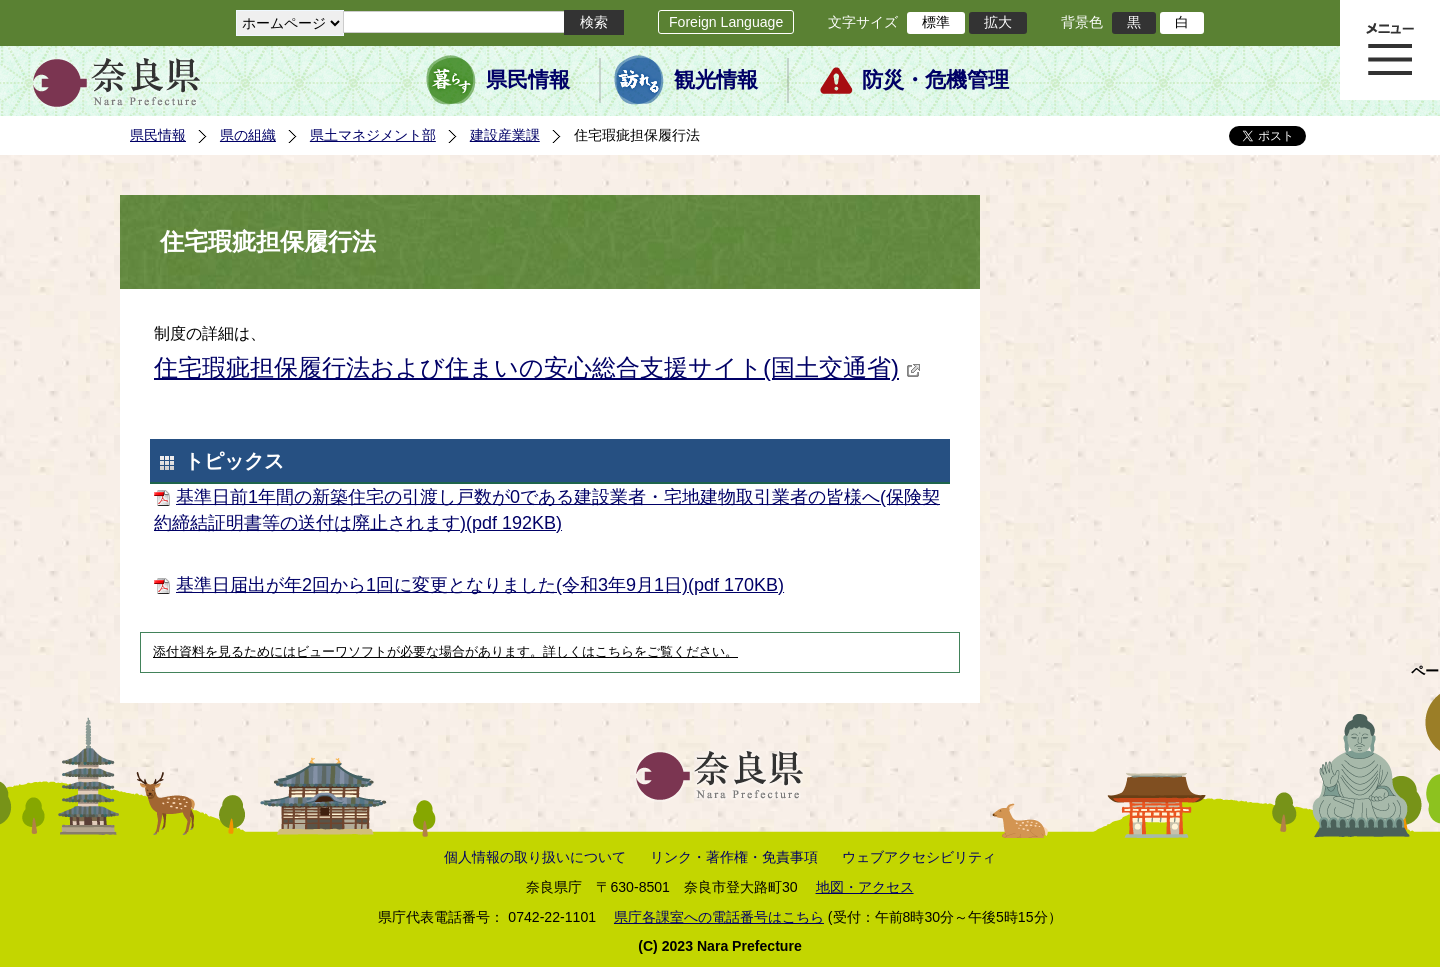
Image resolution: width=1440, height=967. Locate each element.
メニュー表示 (1390, 50)
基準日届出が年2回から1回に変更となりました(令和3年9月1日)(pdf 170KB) (480, 585)
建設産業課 (505, 135)
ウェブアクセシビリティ (919, 857)
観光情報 (716, 80)
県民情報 (528, 80)
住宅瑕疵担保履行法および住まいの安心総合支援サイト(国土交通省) (537, 367)
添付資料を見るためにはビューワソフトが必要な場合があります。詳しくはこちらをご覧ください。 (445, 652)
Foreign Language (726, 22)
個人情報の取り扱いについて (535, 857)
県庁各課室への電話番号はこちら (719, 917)
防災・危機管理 (935, 80)
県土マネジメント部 (373, 135)
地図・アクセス (865, 887)
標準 (936, 22)
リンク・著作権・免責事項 (734, 857)
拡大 (998, 22)
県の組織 (248, 135)
